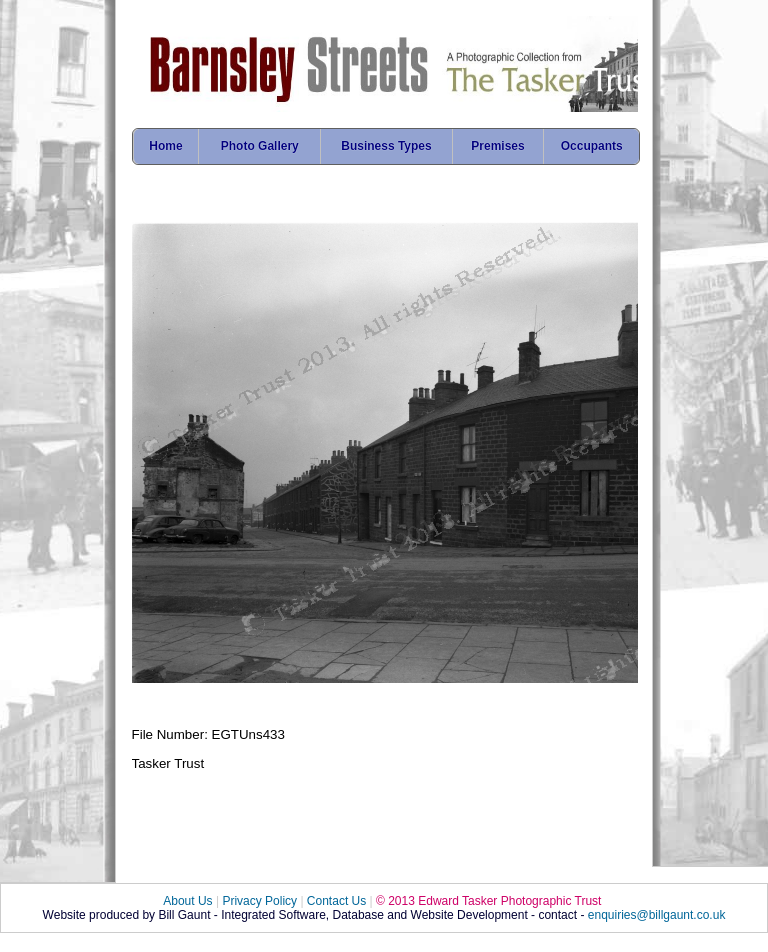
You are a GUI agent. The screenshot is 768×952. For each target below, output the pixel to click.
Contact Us (336, 901)
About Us (187, 901)
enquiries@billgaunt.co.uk (657, 915)
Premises (497, 146)
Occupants (592, 146)
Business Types (386, 146)
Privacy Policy (259, 901)
